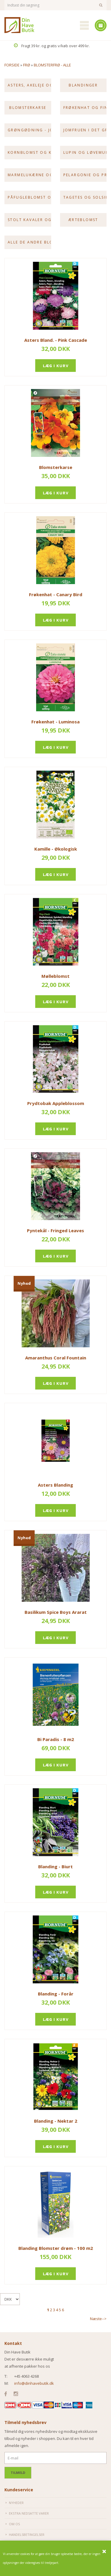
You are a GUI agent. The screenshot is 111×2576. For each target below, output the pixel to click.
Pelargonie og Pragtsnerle (85, 174)
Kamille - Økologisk (55, 849)
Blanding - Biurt (55, 1866)
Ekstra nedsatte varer (29, 2513)
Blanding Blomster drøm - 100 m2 (55, 2248)
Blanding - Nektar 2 (55, 2121)
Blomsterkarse (27, 107)
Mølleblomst (55, 976)
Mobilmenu (84, 25)
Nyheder (16, 2502)
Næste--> (98, 2318)
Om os (14, 2524)
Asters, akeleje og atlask (29, 85)
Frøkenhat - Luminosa (55, 722)
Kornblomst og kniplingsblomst (29, 152)
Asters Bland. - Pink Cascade (55, 340)
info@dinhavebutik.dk (34, 2383)
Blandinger (83, 85)
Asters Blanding (55, 1485)
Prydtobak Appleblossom (55, 1103)
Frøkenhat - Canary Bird (55, 594)
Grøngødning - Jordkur (29, 130)
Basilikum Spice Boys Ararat (56, 1612)
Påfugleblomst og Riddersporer (29, 197)
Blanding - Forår (55, 1994)
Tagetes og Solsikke (85, 197)
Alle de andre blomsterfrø (29, 242)
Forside (12, 65)
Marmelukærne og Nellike (29, 174)
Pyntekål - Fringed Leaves (55, 1230)
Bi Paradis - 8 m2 (55, 1739)
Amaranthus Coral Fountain (55, 1358)
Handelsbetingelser (26, 2534)
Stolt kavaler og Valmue (29, 219)
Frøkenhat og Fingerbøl (85, 107)
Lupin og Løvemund (85, 152)
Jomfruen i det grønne (85, 130)
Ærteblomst (83, 219)
